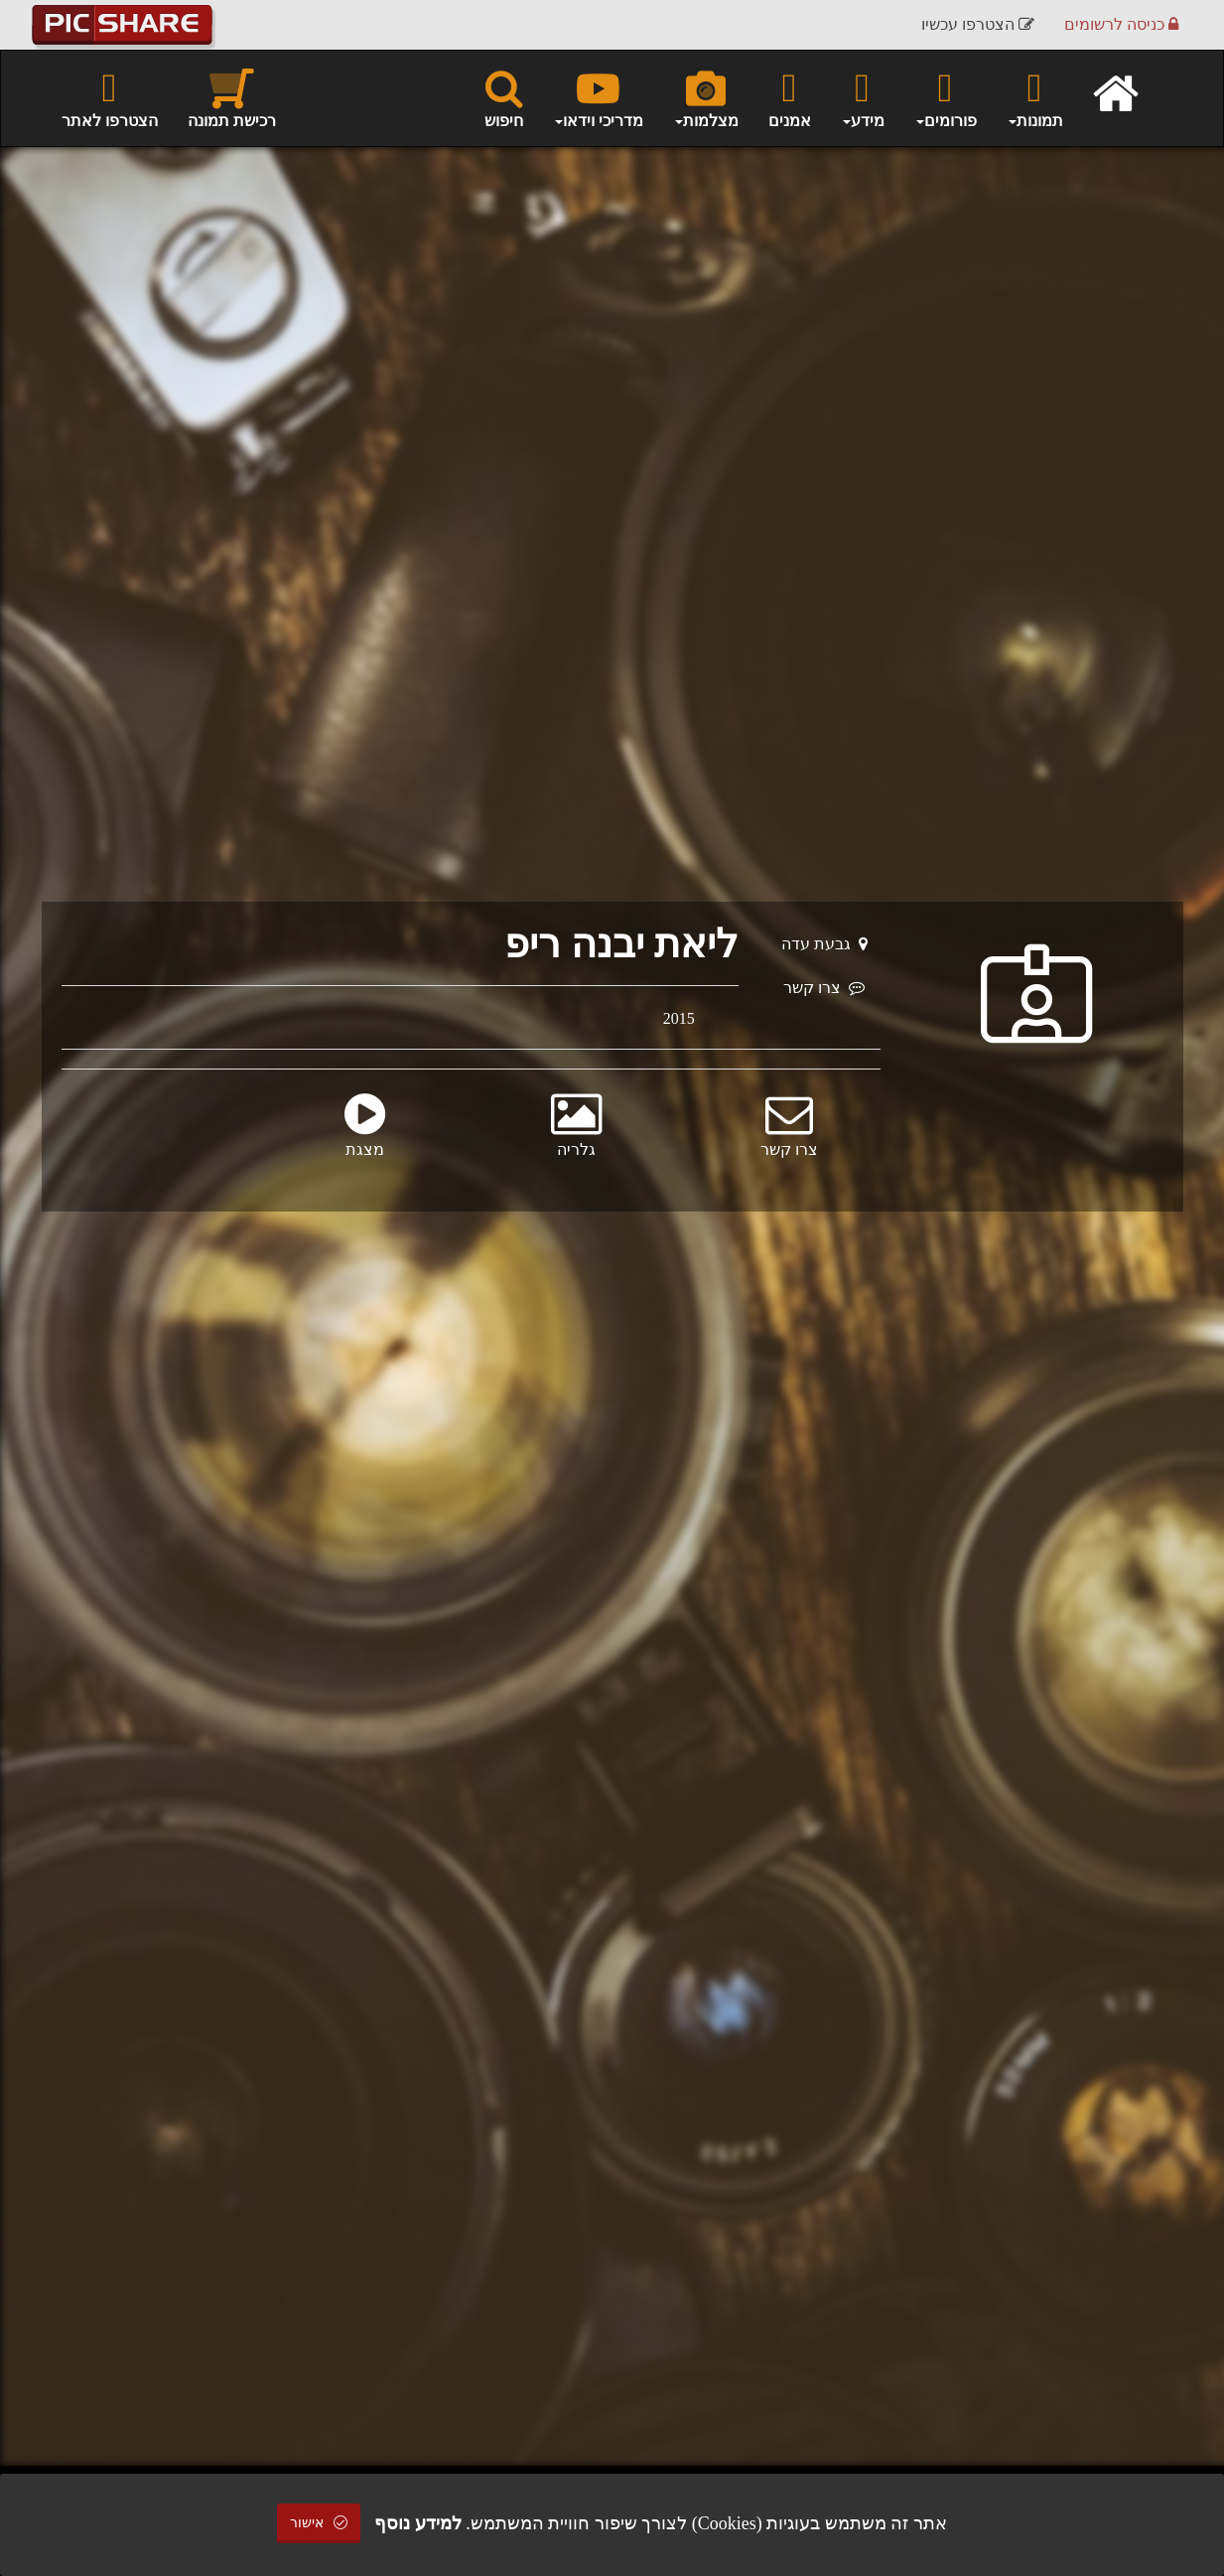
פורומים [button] (945, 97)
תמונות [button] (1035, 97)
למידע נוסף (418, 2523)
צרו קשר (824, 987)
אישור (318, 2522)
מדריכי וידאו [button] (598, 97)
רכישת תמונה (232, 97)
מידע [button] (862, 97)
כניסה (1121, 24)
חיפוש (503, 97)
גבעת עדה (824, 943)
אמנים (789, 97)
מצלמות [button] (706, 97)
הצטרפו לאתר (110, 97)
